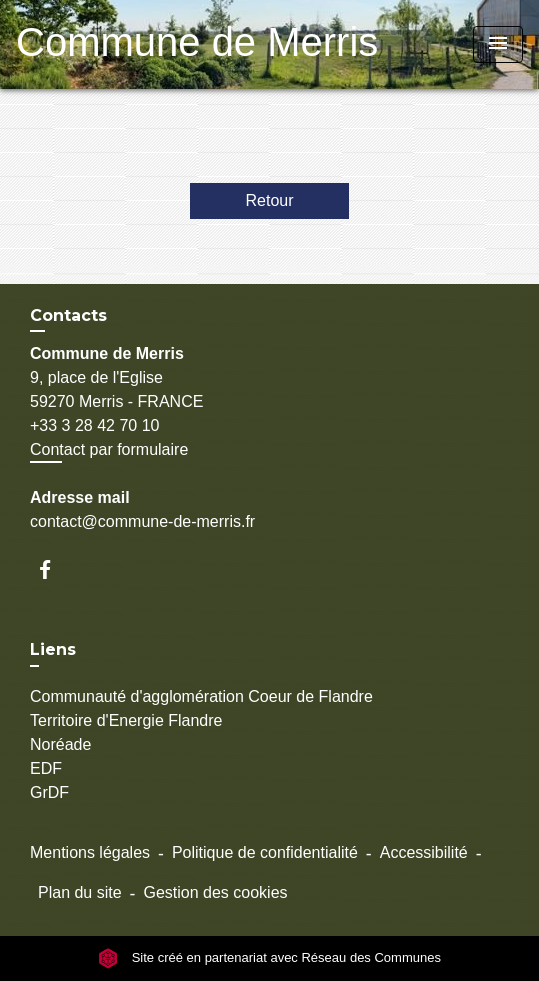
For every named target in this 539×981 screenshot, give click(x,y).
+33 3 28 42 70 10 (94, 425)
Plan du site (80, 892)
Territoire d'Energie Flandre (126, 720)
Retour (269, 200)
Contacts (68, 315)
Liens (53, 649)
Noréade (60, 744)
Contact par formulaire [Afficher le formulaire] (109, 449)
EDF (46, 768)
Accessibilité (424, 852)
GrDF (49, 792)
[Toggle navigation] (498, 44)
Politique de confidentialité (265, 852)
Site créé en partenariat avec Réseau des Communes (269, 957)
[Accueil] (141, 44)
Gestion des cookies (215, 892)
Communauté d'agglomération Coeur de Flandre (201, 696)
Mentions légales (90, 852)
